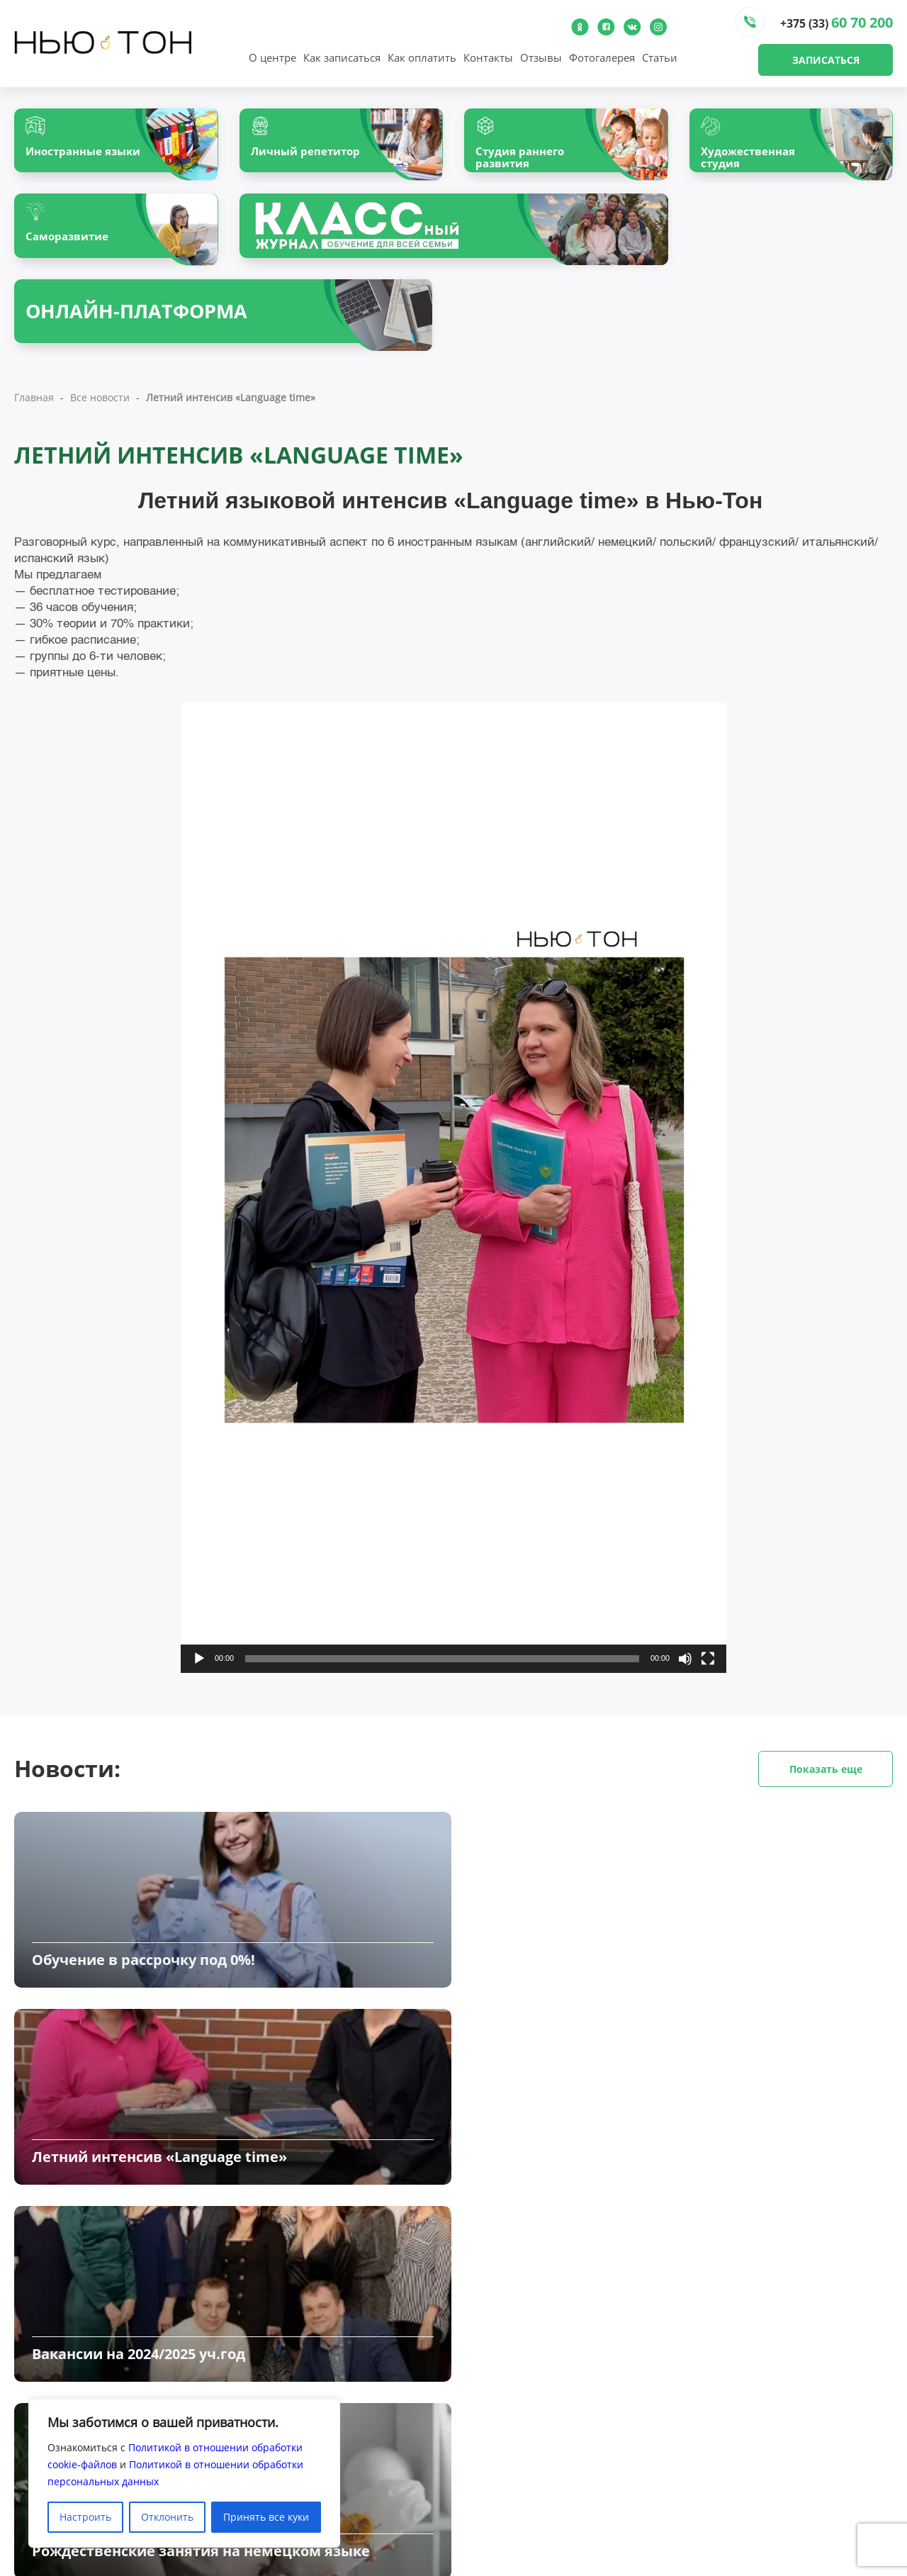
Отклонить (167, 2517)
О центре (272, 57)
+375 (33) (836, 22)
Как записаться (342, 57)
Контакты (488, 57)
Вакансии (477, 2469)
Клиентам (478, 2450)
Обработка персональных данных (537, 2488)
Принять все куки (266, 2517)
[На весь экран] (708, 1681)
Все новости (100, 420)
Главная (34, 420)
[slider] (442, 1681)
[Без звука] (685, 1681)
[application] (453, 1210)
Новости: (453, 1792)
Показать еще (825, 1791)
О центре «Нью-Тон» (302, 2431)
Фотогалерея (602, 57)
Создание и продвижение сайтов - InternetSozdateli (766, 2568)
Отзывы (541, 57)
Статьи (659, 57)
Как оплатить (422, 57)
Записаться (826, 60)
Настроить (85, 2517)
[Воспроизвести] (199, 1681)
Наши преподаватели (305, 2450)
